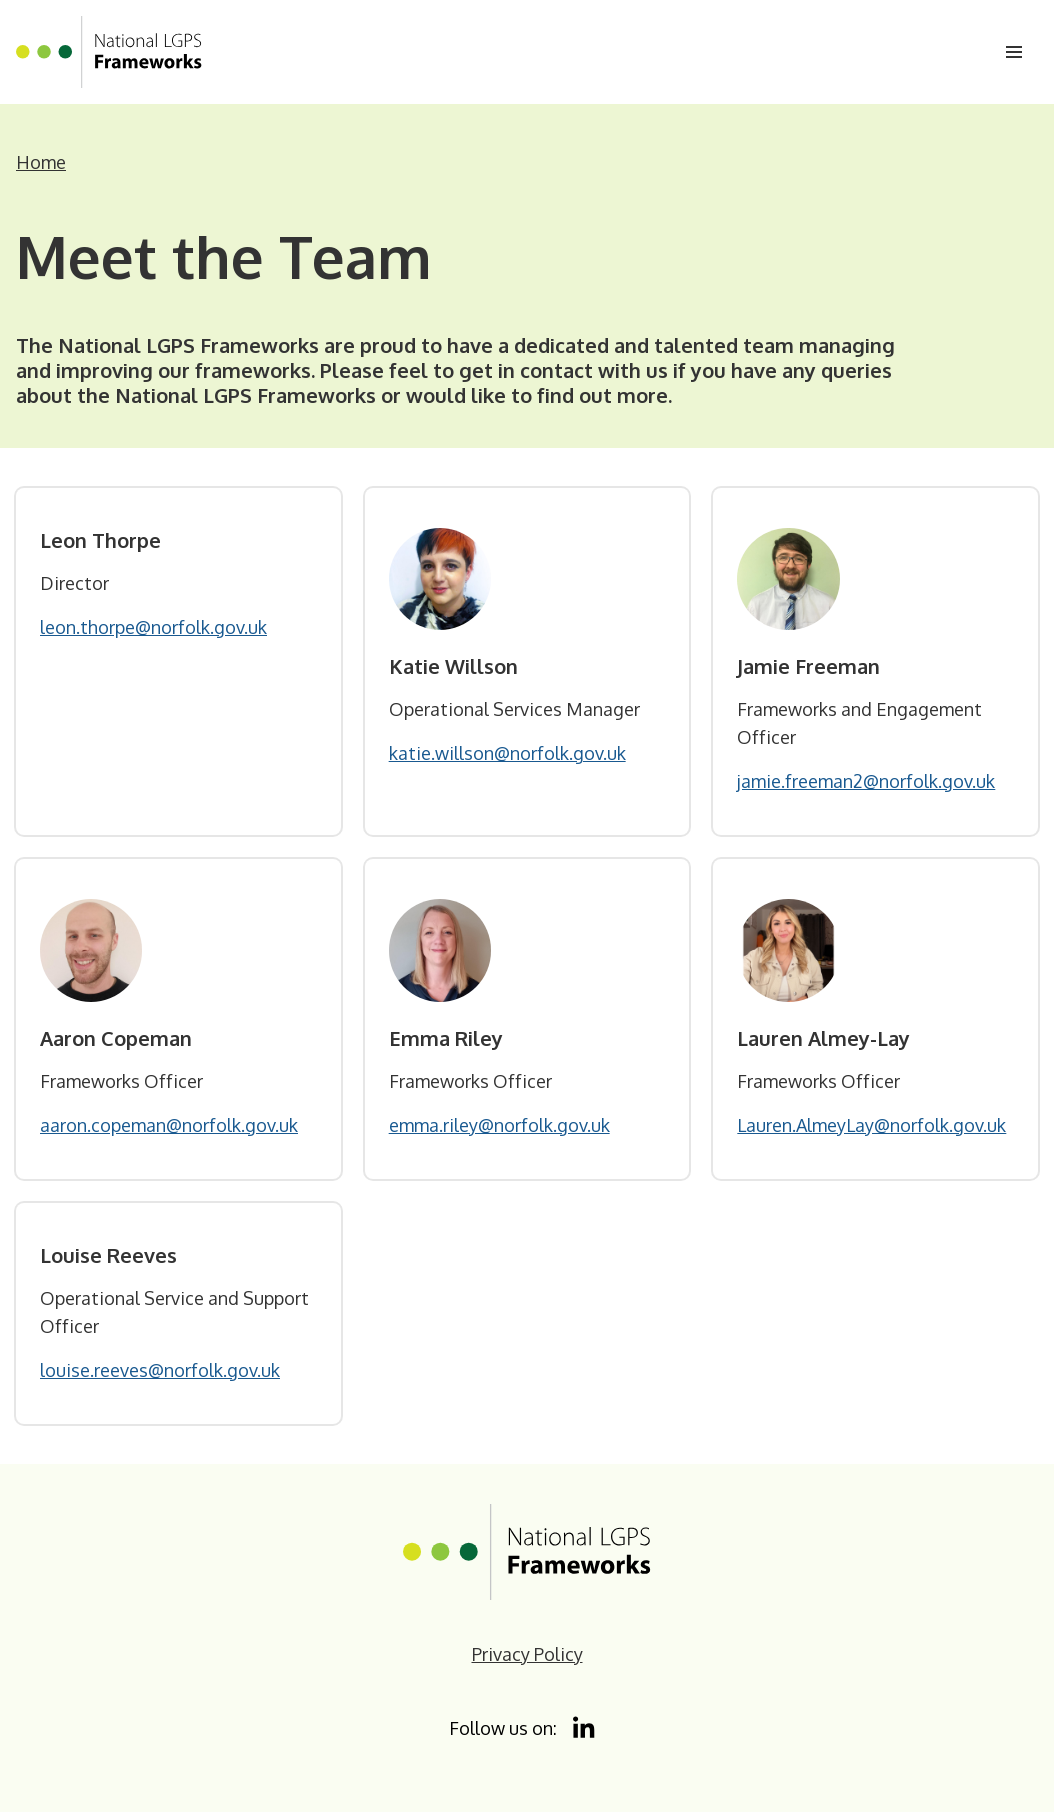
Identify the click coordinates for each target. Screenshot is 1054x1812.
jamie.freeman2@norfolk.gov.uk (866, 781)
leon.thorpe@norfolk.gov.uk (153, 627)
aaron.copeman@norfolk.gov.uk (169, 1125)
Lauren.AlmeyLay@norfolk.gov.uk (871, 1125)
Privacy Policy (527, 1654)
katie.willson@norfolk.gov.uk (507, 753)
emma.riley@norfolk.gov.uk (499, 1125)
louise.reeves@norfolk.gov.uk (160, 1370)
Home (41, 162)
